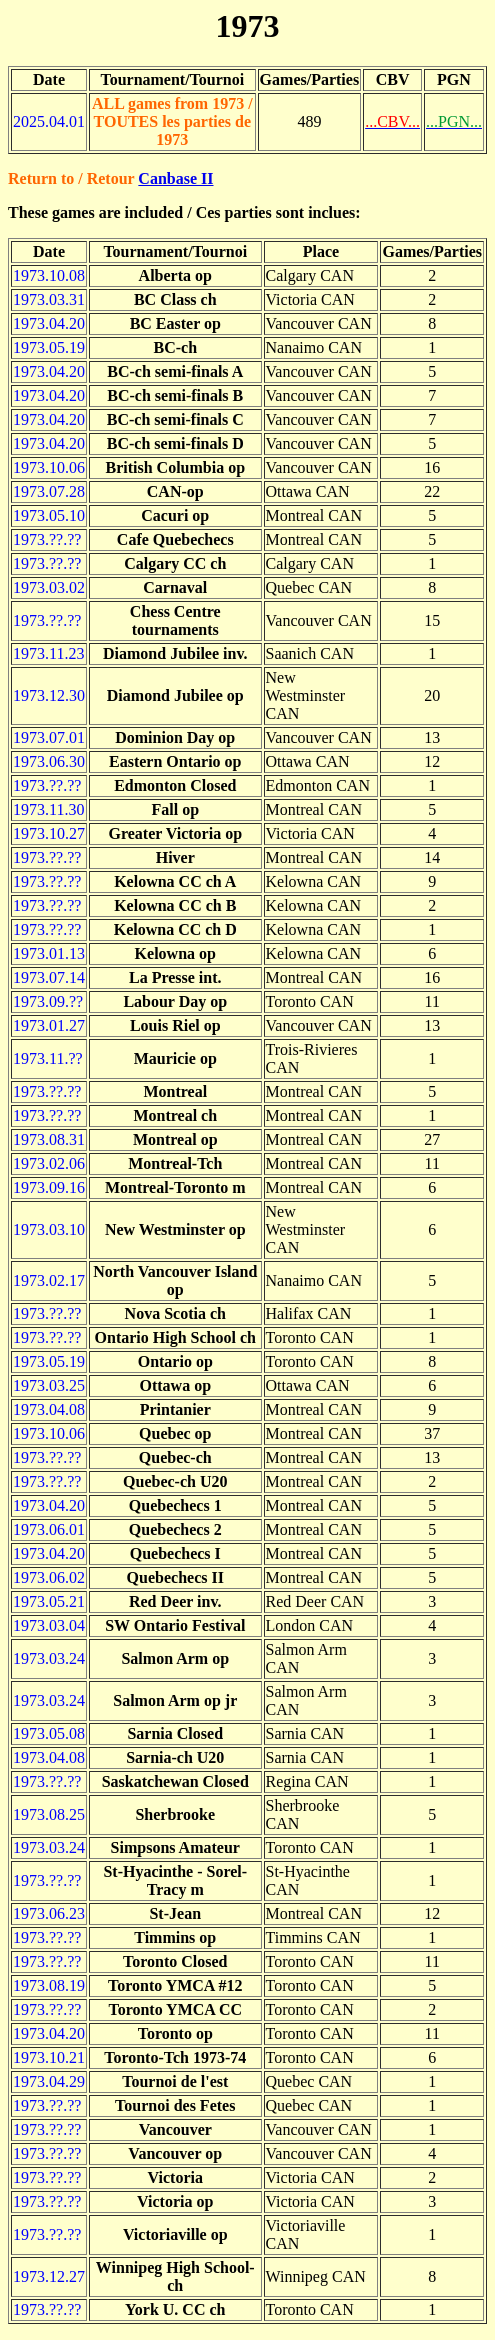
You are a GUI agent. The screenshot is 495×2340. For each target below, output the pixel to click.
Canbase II (175, 178)
